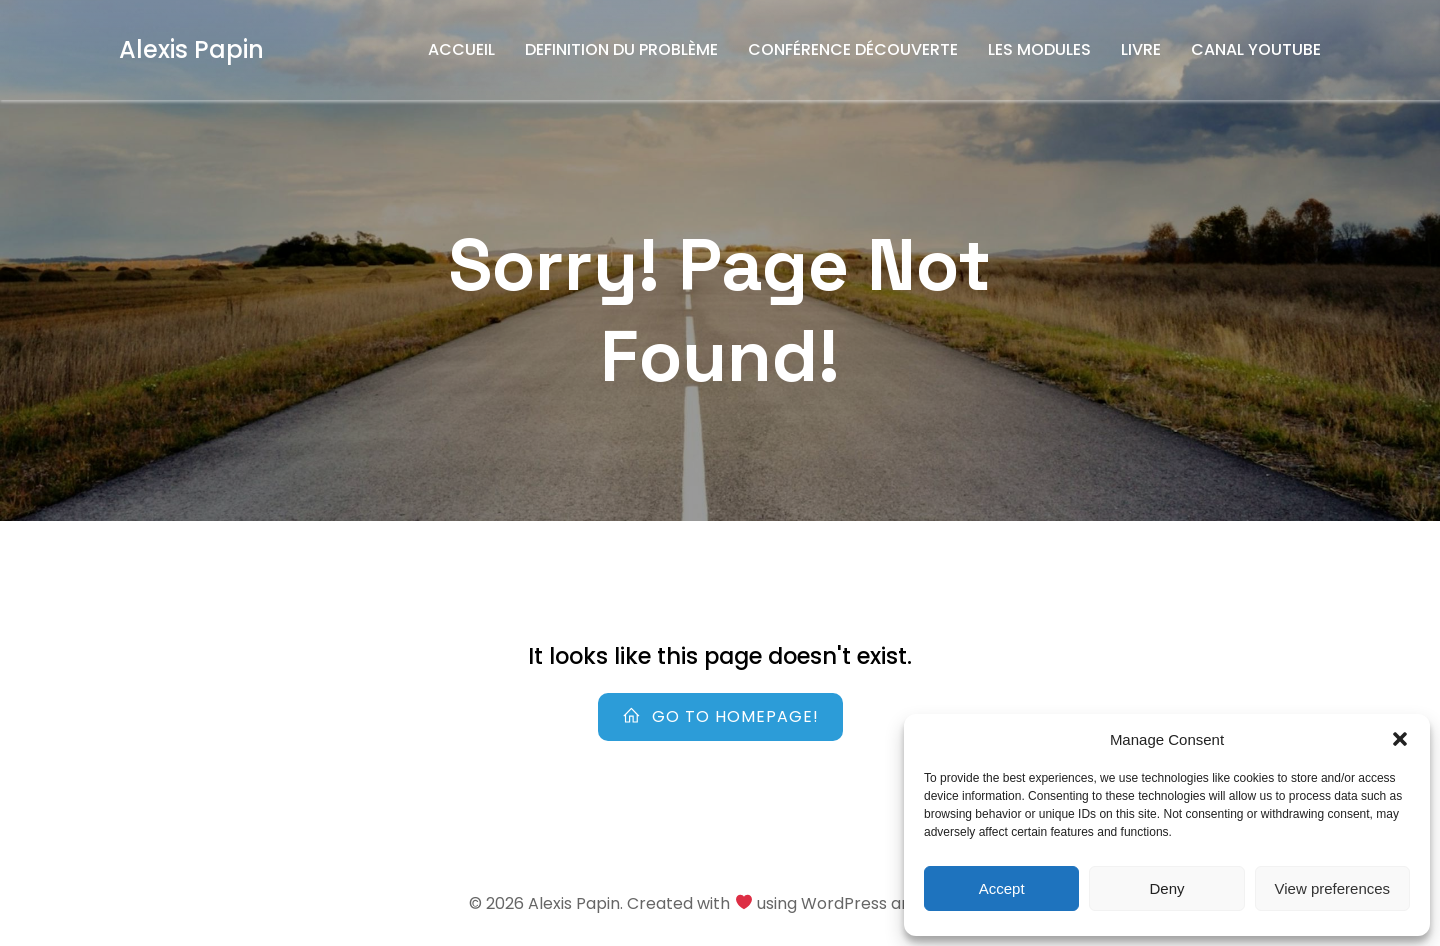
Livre (1141, 49)
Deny (1166, 888)
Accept (1002, 888)
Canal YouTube (1256, 49)
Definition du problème (621, 49)
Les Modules (1039, 49)
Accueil (461, 49)
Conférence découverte (853, 49)
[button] (1400, 739)
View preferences (1333, 888)
